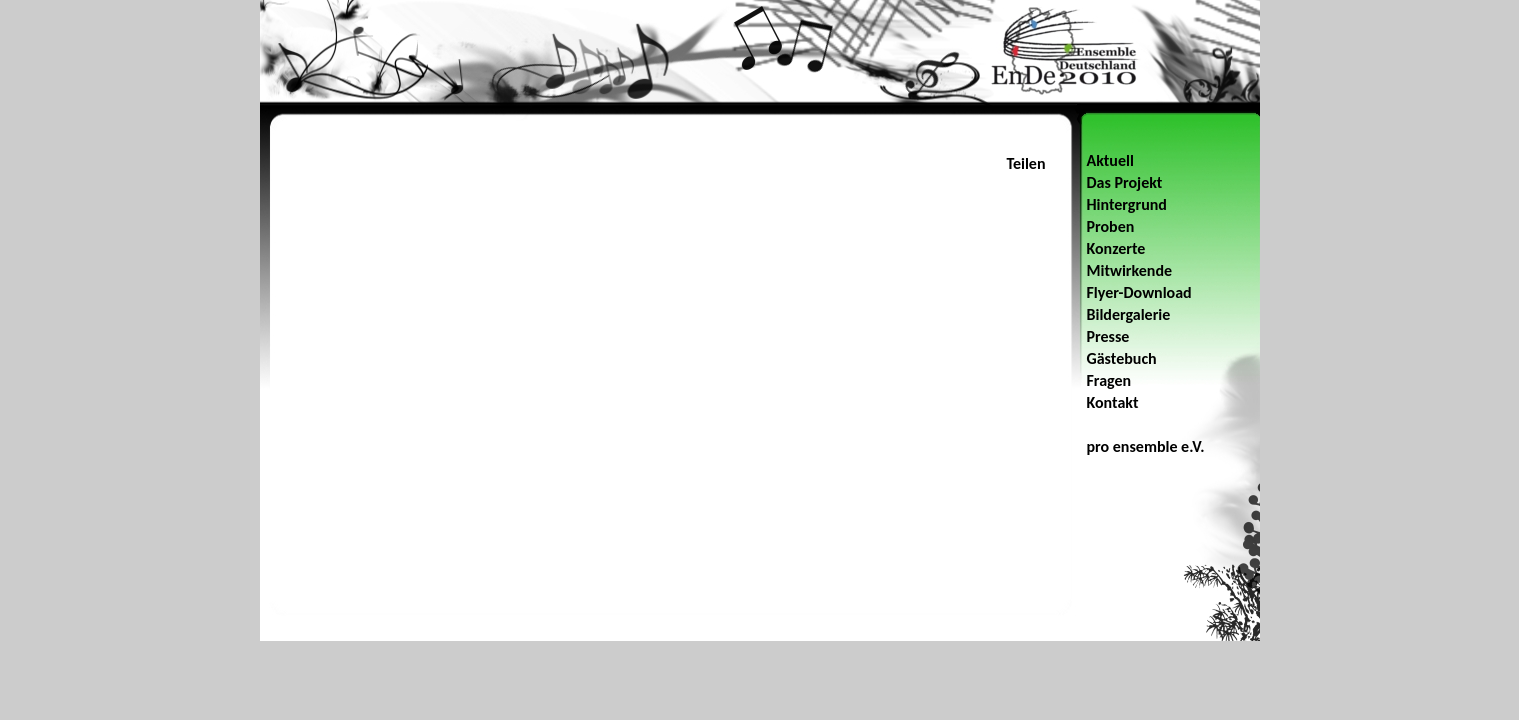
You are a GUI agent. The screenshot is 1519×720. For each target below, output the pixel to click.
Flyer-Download (1139, 292)
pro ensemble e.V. (1146, 446)
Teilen (1025, 163)
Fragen (1109, 380)
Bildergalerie (1129, 314)
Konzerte (1116, 248)
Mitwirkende (1130, 270)
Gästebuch (1122, 358)
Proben (1111, 226)
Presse (1108, 336)
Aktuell (1110, 160)
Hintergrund (1127, 204)
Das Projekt (1125, 182)
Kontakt (1113, 402)
